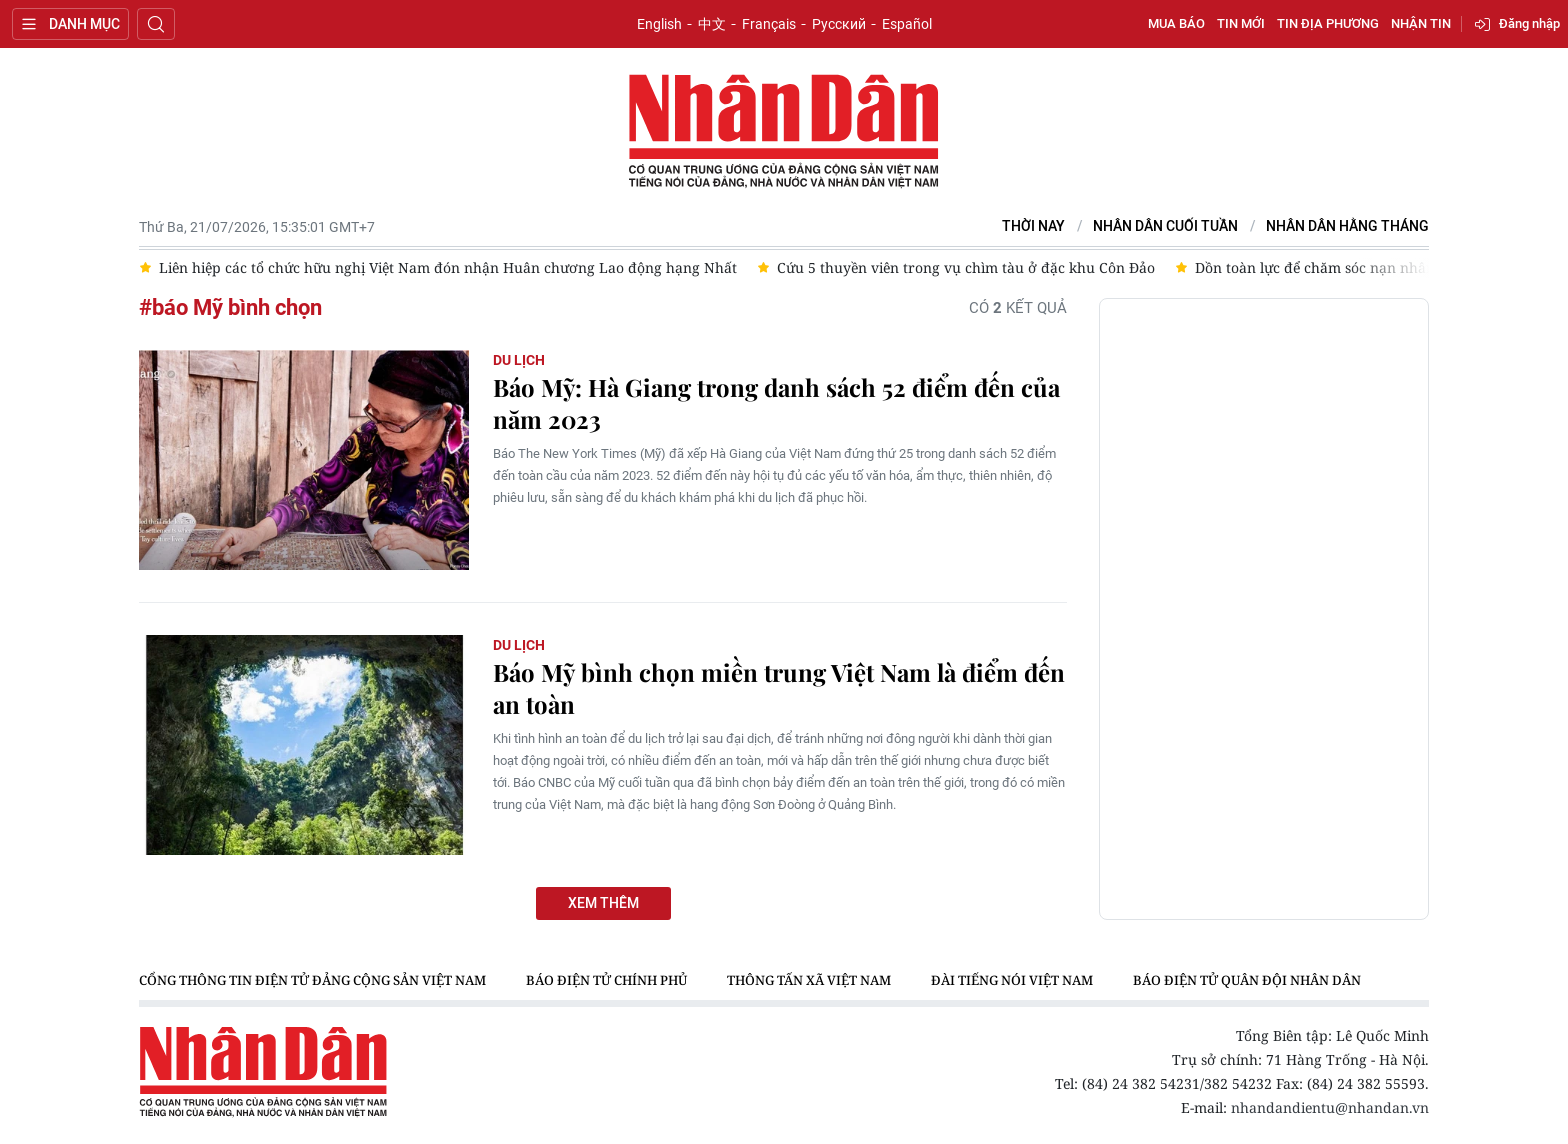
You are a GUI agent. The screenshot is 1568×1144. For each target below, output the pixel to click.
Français (769, 24)
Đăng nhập (1529, 23)
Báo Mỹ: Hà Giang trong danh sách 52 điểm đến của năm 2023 (776, 403)
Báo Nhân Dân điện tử (784, 132)
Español (907, 24)
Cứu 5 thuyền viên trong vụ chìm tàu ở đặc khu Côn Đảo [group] (966, 267)
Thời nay (1033, 226)
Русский (839, 24)
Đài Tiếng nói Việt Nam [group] (1012, 980)
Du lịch (519, 360)
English (659, 24)
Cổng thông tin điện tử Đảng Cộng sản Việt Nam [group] (312, 980)
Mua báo (1176, 23)
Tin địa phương (1328, 23)
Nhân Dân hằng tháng (1347, 226)
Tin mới (1241, 23)
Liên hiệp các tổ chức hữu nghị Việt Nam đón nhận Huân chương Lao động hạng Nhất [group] (448, 267)
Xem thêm (603, 903)
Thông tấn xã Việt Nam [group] (809, 980)
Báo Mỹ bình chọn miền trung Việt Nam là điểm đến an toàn (779, 688)
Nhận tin (1421, 23)
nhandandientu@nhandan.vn (1330, 1107)
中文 (712, 24)
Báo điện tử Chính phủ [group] (606, 980)
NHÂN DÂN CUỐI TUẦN (1165, 226)
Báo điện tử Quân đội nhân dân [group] (1247, 980)
